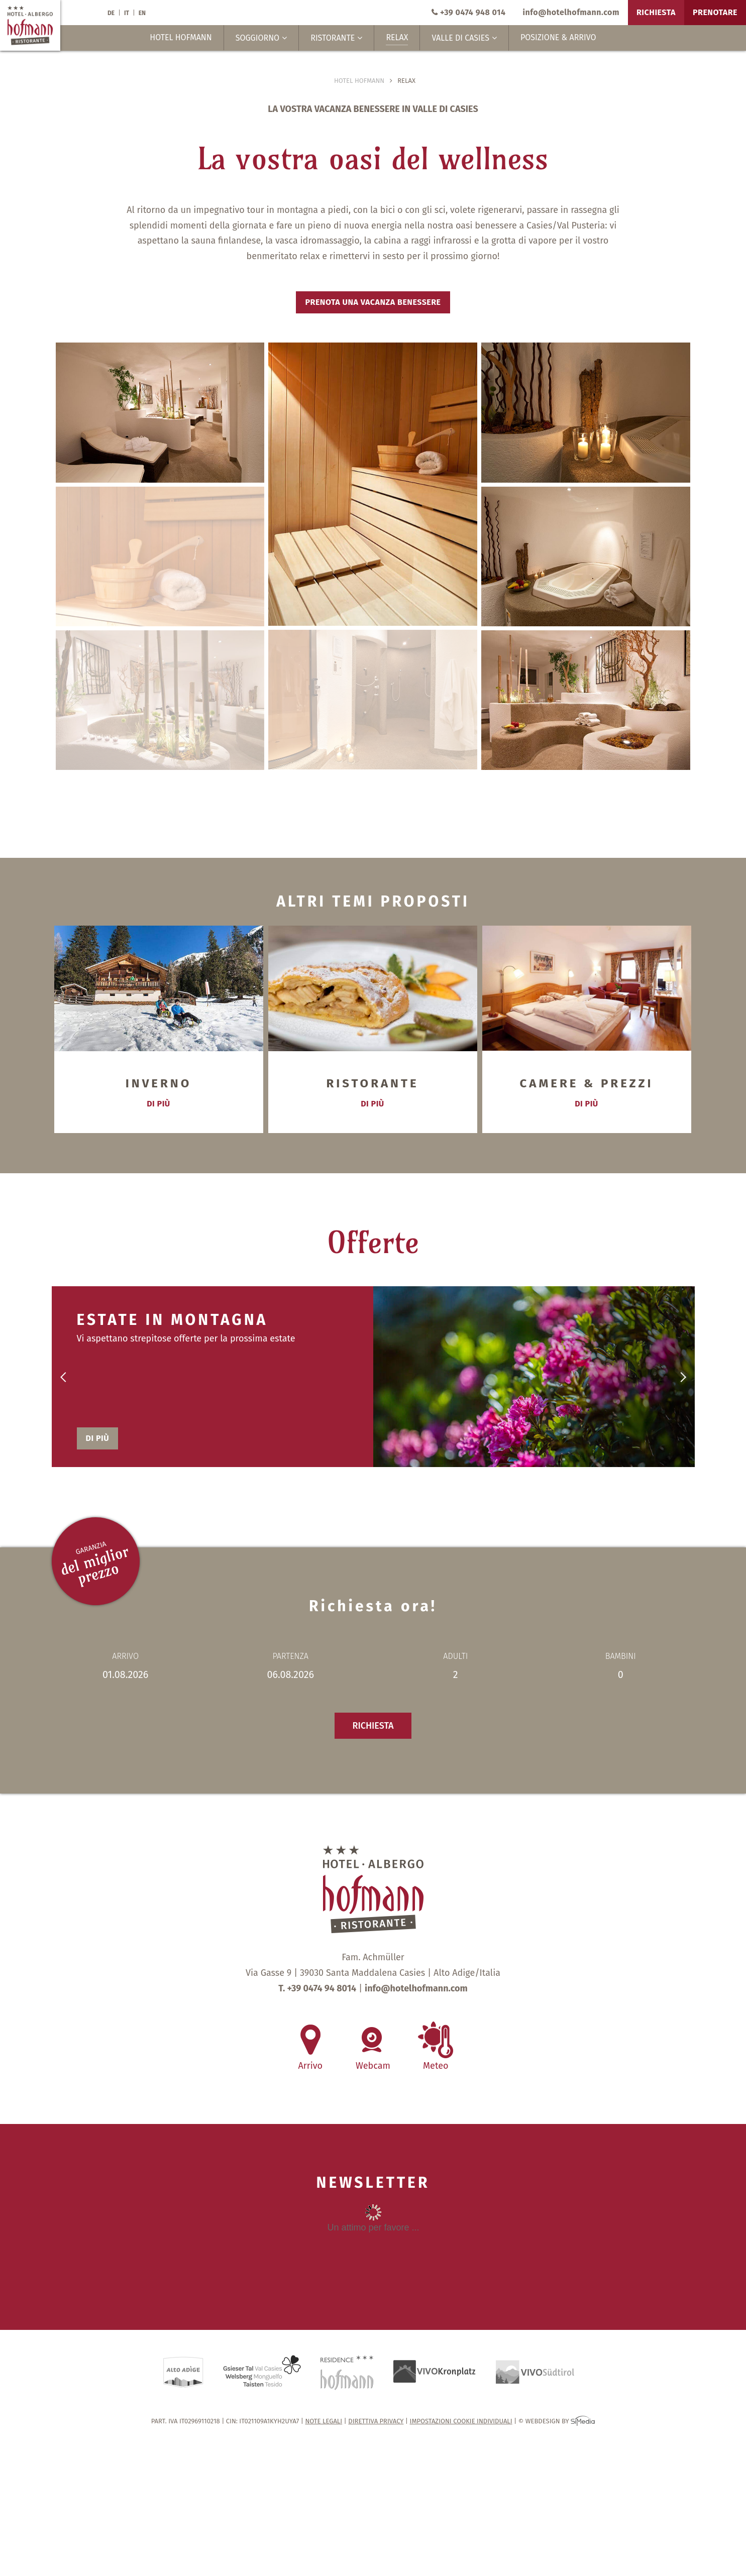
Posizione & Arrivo (558, 37)
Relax (397, 37)
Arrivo (310, 2060)
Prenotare (715, 12)
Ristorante (336, 38)
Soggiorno (261, 38)
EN (142, 13)
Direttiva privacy (375, 2421)
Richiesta (656, 12)
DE (111, 13)
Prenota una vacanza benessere (373, 302)
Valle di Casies (464, 38)
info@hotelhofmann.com (571, 12)
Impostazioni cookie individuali (461, 2421)
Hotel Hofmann (180, 37)
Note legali (323, 2421)
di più (158, 1104)
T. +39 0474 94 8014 (317, 1988)
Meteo (435, 2060)
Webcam (373, 2060)
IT (126, 13)
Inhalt (373, 2242)
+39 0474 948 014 (468, 12)
